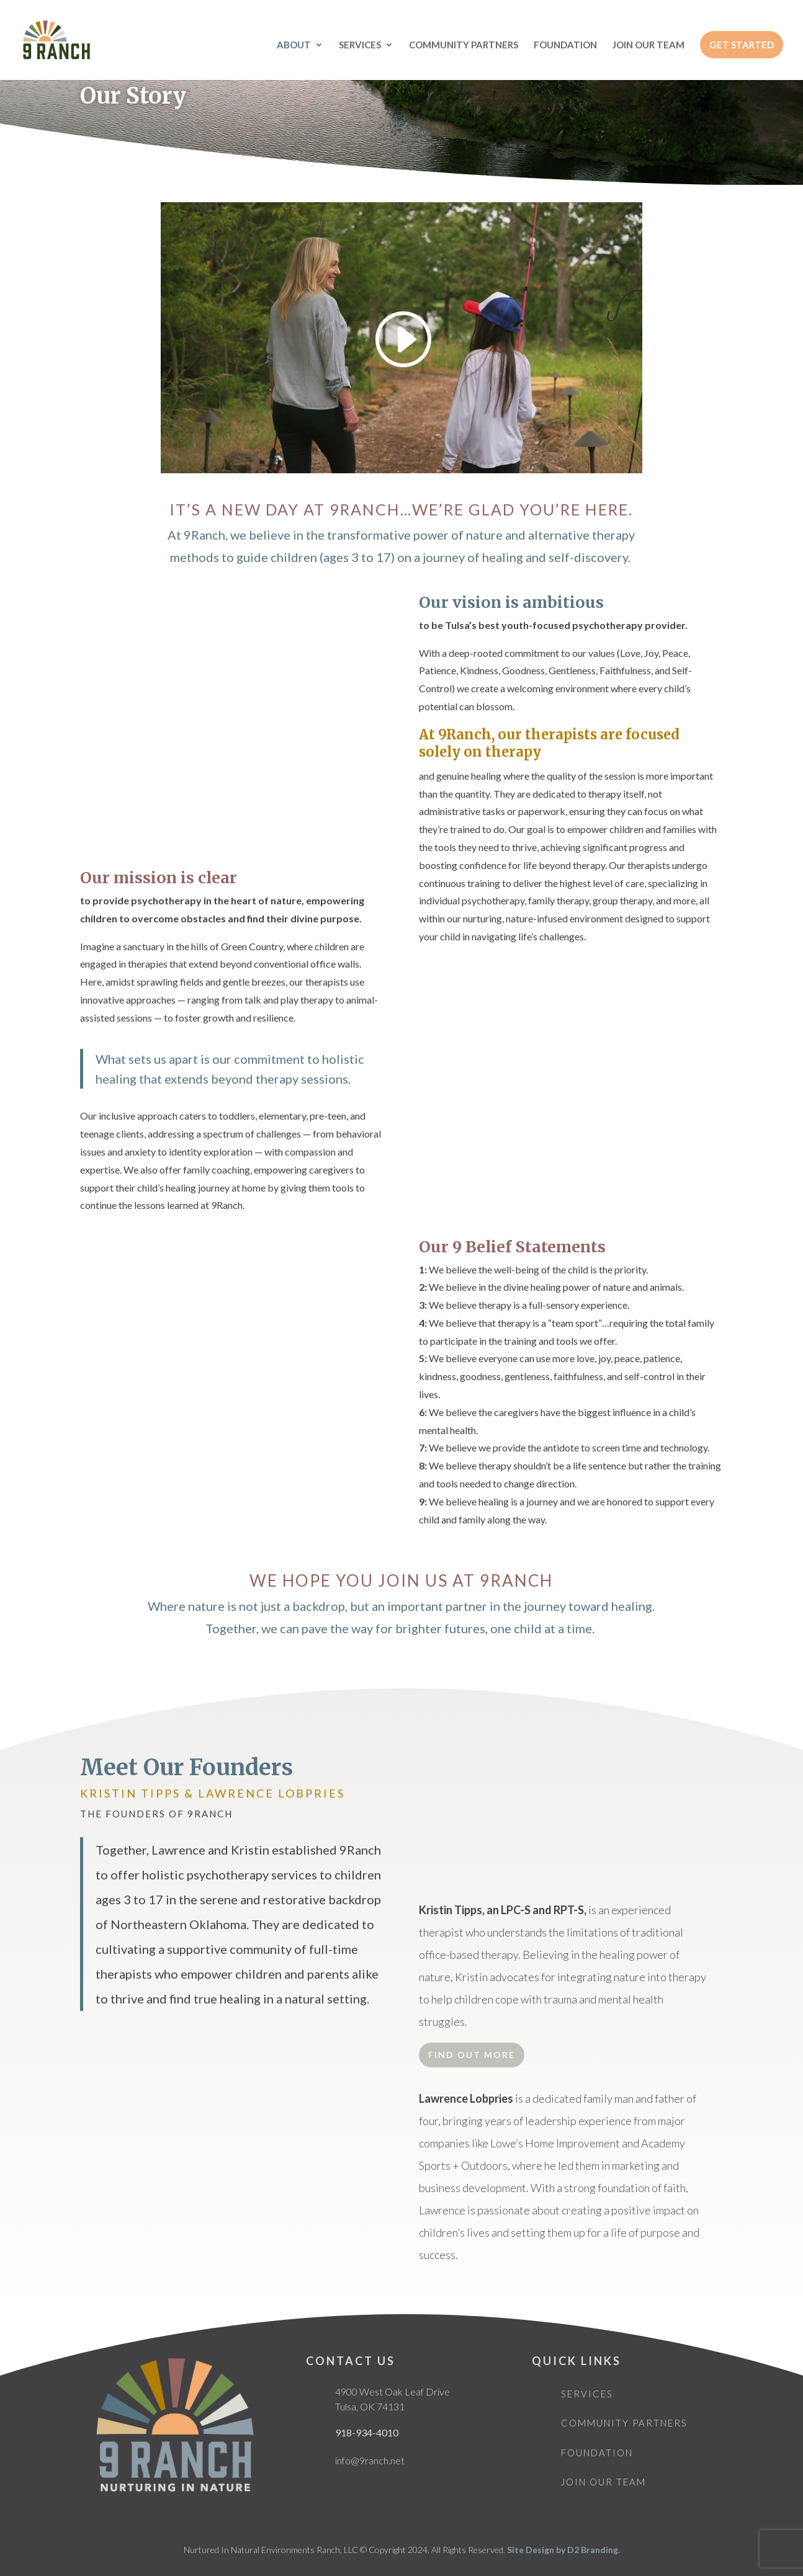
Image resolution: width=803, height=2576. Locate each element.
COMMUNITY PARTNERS (463, 45)
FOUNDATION (565, 45)
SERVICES (360, 45)
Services (587, 2393)
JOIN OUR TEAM (648, 45)
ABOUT (294, 45)
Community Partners (624, 2422)
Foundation (597, 2452)
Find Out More (471, 2054)
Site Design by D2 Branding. (563, 2549)
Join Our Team (603, 2481)
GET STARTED (741, 44)
